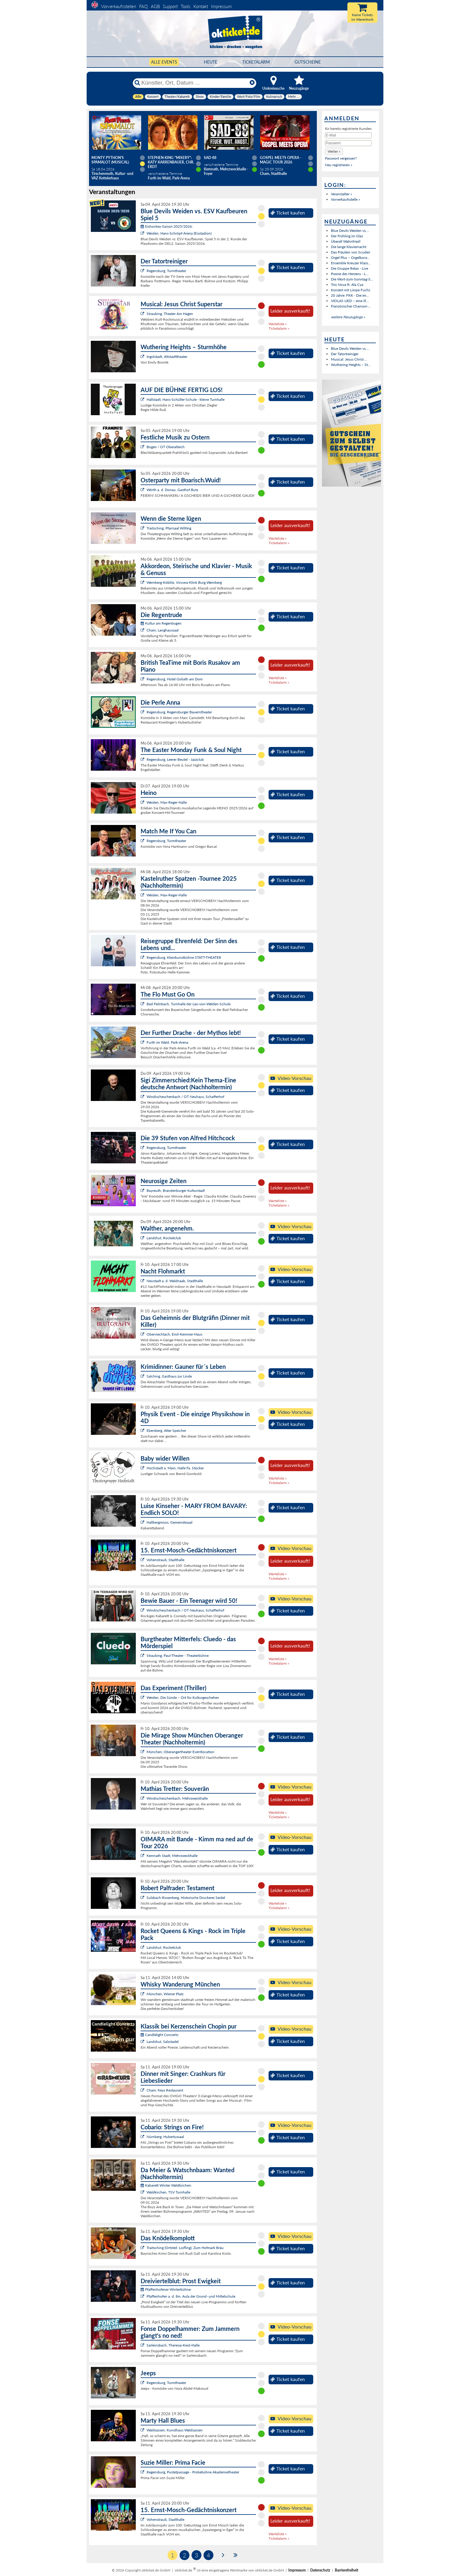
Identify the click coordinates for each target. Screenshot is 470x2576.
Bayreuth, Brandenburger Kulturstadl (176, 1190)
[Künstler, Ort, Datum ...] (194, 82)
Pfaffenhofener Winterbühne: (166, 2289)
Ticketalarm (256, 61)
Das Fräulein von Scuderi (350, 252)
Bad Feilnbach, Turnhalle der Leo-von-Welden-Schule (189, 1004)
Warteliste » (278, 324)
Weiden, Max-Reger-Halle (167, 802)
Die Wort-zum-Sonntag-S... (352, 279)
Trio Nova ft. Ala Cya (347, 284)
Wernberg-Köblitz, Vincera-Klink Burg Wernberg (184, 582)
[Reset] (252, 82)
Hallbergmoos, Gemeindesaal (169, 1522)
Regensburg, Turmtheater (166, 270)
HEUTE (210, 61)
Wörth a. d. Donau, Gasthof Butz (172, 489)
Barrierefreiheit (346, 2570)
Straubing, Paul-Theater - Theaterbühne (178, 1655)
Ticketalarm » (279, 328)
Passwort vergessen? (341, 158)
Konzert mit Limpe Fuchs (350, 290)
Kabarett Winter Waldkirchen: (166, 2185)
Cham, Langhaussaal (163, 630)
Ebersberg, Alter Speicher (166, 1430)
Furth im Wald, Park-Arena (167, 1042)
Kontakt (200, 6)
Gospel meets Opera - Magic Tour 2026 (280, 159)
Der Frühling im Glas (347, 236)
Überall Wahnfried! (346, 241)
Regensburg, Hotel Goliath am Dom (175, 679)
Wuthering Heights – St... (350, 364)
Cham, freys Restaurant (165, 2090)
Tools (185, 6)
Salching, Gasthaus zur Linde (169, 1376)
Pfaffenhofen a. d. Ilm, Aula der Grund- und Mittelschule (191, 2296)
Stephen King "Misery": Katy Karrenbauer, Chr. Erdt (171, 162)
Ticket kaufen (287, 212)
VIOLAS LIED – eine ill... (350, 300)
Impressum (221, 6)
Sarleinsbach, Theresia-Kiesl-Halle (173, 2345)
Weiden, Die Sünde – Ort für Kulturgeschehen (183, 1697)
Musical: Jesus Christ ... (349, 359)
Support (170, 6)
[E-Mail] (348, 135)
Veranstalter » (341, 194)
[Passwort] (348, 143)
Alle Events (164, 61)
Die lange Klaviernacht (348, 246)
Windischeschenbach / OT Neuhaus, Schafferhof (185, 1096)
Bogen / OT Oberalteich (166, 447)
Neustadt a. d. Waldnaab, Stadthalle (175, 1281)
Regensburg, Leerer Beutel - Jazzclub (175, 759)
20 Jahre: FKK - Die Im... (350, 295)
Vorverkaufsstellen (118, 6)
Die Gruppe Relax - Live (349, 268)
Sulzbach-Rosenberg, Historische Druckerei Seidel (186, 1897)
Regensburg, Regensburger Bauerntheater (179, 712)
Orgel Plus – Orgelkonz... (350, 257)
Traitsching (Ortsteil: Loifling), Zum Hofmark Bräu (185, 2247)
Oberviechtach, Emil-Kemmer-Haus (174, 1334)
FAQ (143, 6)
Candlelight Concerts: (160, 2034)
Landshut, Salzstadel (163, 2041)
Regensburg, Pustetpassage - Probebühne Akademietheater (193, 2472)
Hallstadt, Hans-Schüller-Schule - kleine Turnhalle (186, 399)
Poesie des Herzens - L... (349, 273)
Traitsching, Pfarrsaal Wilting (169, 528)
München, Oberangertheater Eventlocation (180, 1752)
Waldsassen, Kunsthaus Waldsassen (175, 2430)
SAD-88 (210, 157)
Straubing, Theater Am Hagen (170, 313)
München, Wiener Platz (165, 1994)
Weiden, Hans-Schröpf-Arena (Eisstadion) (179, 233)
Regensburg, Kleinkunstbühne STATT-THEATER (184, 957)
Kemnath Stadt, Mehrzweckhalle (172, 1855)
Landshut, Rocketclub (164, 1238)
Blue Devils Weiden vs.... (350, 230)
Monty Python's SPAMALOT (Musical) (110, 159)
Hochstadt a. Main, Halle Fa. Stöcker (175, 1468)
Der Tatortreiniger (344, 354)
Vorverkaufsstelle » (345, 199)
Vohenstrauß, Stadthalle (165, 1560)
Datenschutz (320, 2570)
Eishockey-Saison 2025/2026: (167, 226)
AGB (155, 6)
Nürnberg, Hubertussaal (165, 2136)
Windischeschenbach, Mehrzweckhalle (177, 1798)
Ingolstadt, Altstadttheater (167, 356)
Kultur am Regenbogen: (161, 623)
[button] (334, 151)
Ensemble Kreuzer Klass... (351, 263)
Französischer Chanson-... (351, 306)
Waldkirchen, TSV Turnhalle (168, 2192)
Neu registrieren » (338, 165)
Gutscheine (308, 61)
